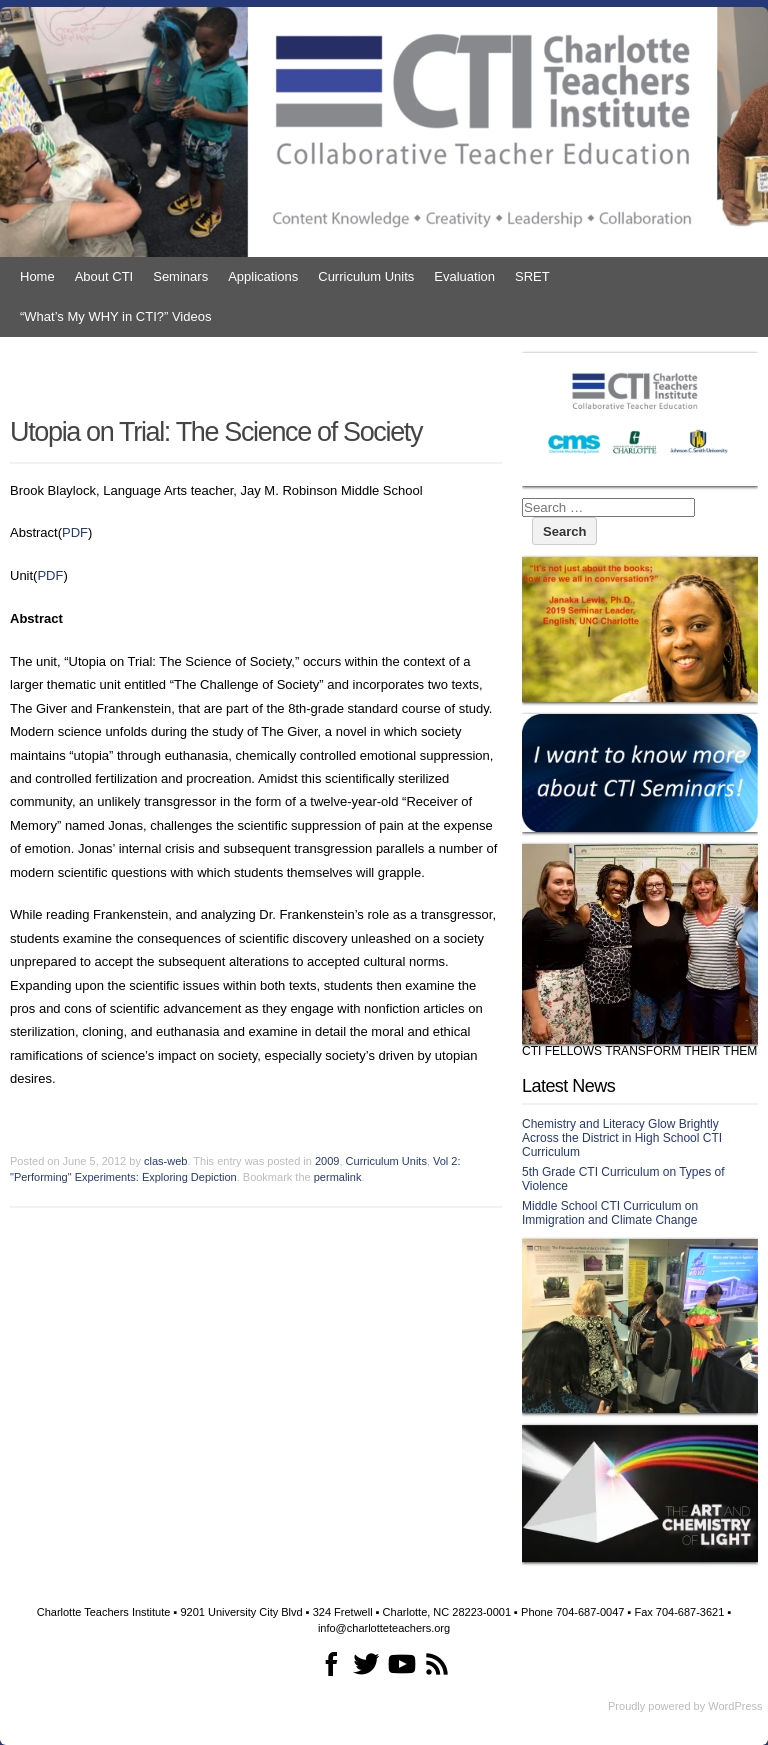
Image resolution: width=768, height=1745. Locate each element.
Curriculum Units (366, 276)
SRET (532, 276)
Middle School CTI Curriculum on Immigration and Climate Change (610, 1213)
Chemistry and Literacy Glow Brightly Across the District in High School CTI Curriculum (622, 1138)
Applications (263, 276)
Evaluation (464, 276)
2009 (327, 1161)
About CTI (104, 276)
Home (37, 276)
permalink (338, 1177)
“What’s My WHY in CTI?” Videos (115, 316)
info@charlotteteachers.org (384, 1628)
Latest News (568, 1086)
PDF (75, 532)
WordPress (735, 1706)
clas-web (165, 1161)
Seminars (180, 276)
